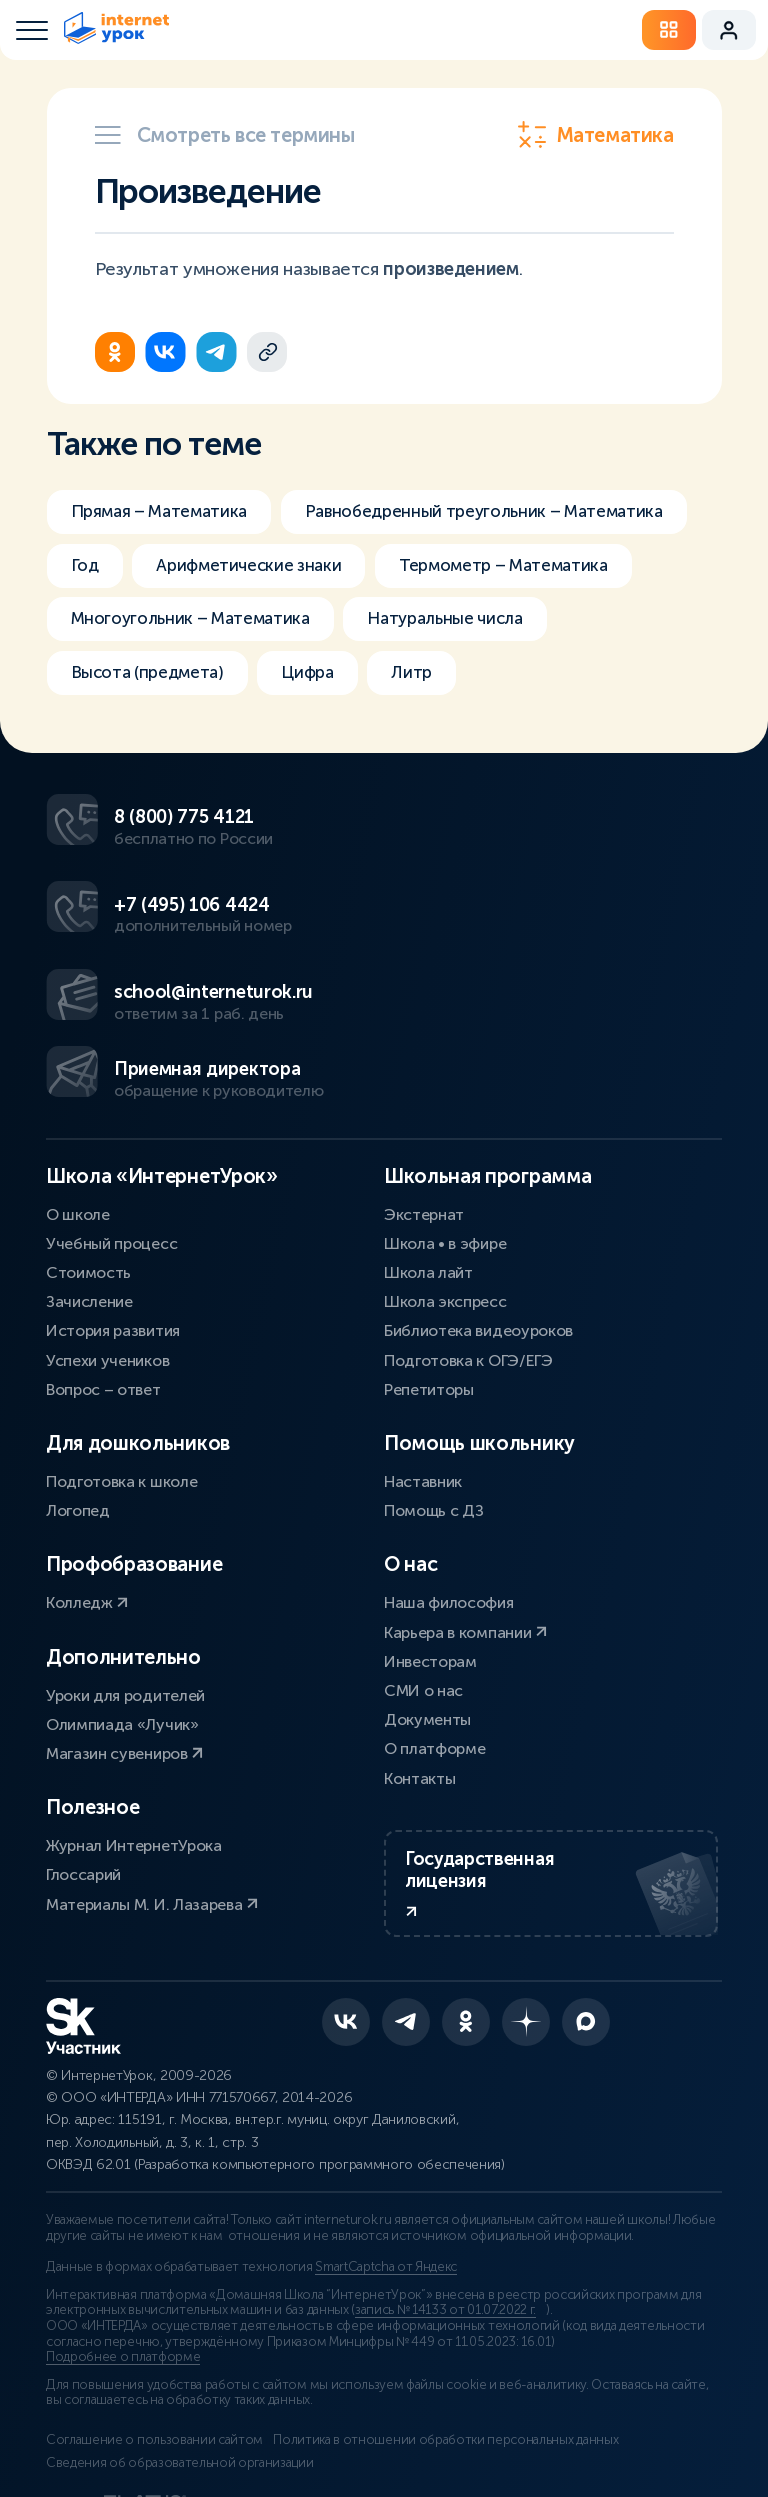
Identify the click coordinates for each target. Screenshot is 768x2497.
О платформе (434, 1654)
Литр (434, 736)
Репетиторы (429, 1294)
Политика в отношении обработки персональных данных (459, 2373)
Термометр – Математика (438, 624)
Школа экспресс (445, 1207)
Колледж (87, 1508)
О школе (78, 1119)
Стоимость (88, 1177)
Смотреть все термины (225, 135)
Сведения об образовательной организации (180, 2396)
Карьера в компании (465, 1537)
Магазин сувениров (124, 1658)
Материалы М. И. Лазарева (152, 1809)
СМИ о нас (423, 1595)
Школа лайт (428, 1177)
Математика (595, 135)
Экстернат (424, 1119)
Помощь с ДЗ (433, 1416)
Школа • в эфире (445, 1148)
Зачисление (89, 1207)
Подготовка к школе (121, 1386)
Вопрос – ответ (103, 1294)
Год (525, 568)
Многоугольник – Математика (198, 680)
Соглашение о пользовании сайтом (154, 2373)
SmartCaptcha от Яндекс (386, 2201)
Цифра (323, 736)
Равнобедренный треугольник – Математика (261, 568)
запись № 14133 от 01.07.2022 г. (445, 2244)
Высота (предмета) (153, 736)
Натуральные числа (467, 680)
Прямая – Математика (165, 512)
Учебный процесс (111, 1148)
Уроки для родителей (125, 1600)
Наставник (423, 1386)
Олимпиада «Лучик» (122, 1629)
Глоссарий (83, 1780)
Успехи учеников (107, 1265)
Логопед (78, 1416)
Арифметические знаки (169, 624)
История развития (113, 1236)
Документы (427, 1624)
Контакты (419, 1683)
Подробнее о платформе (123, 2291)
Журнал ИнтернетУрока (134, 1750)
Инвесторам (430, 1566)
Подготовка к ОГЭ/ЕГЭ (468, 1265)
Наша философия (449, 1508)
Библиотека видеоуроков (478, 1236)
